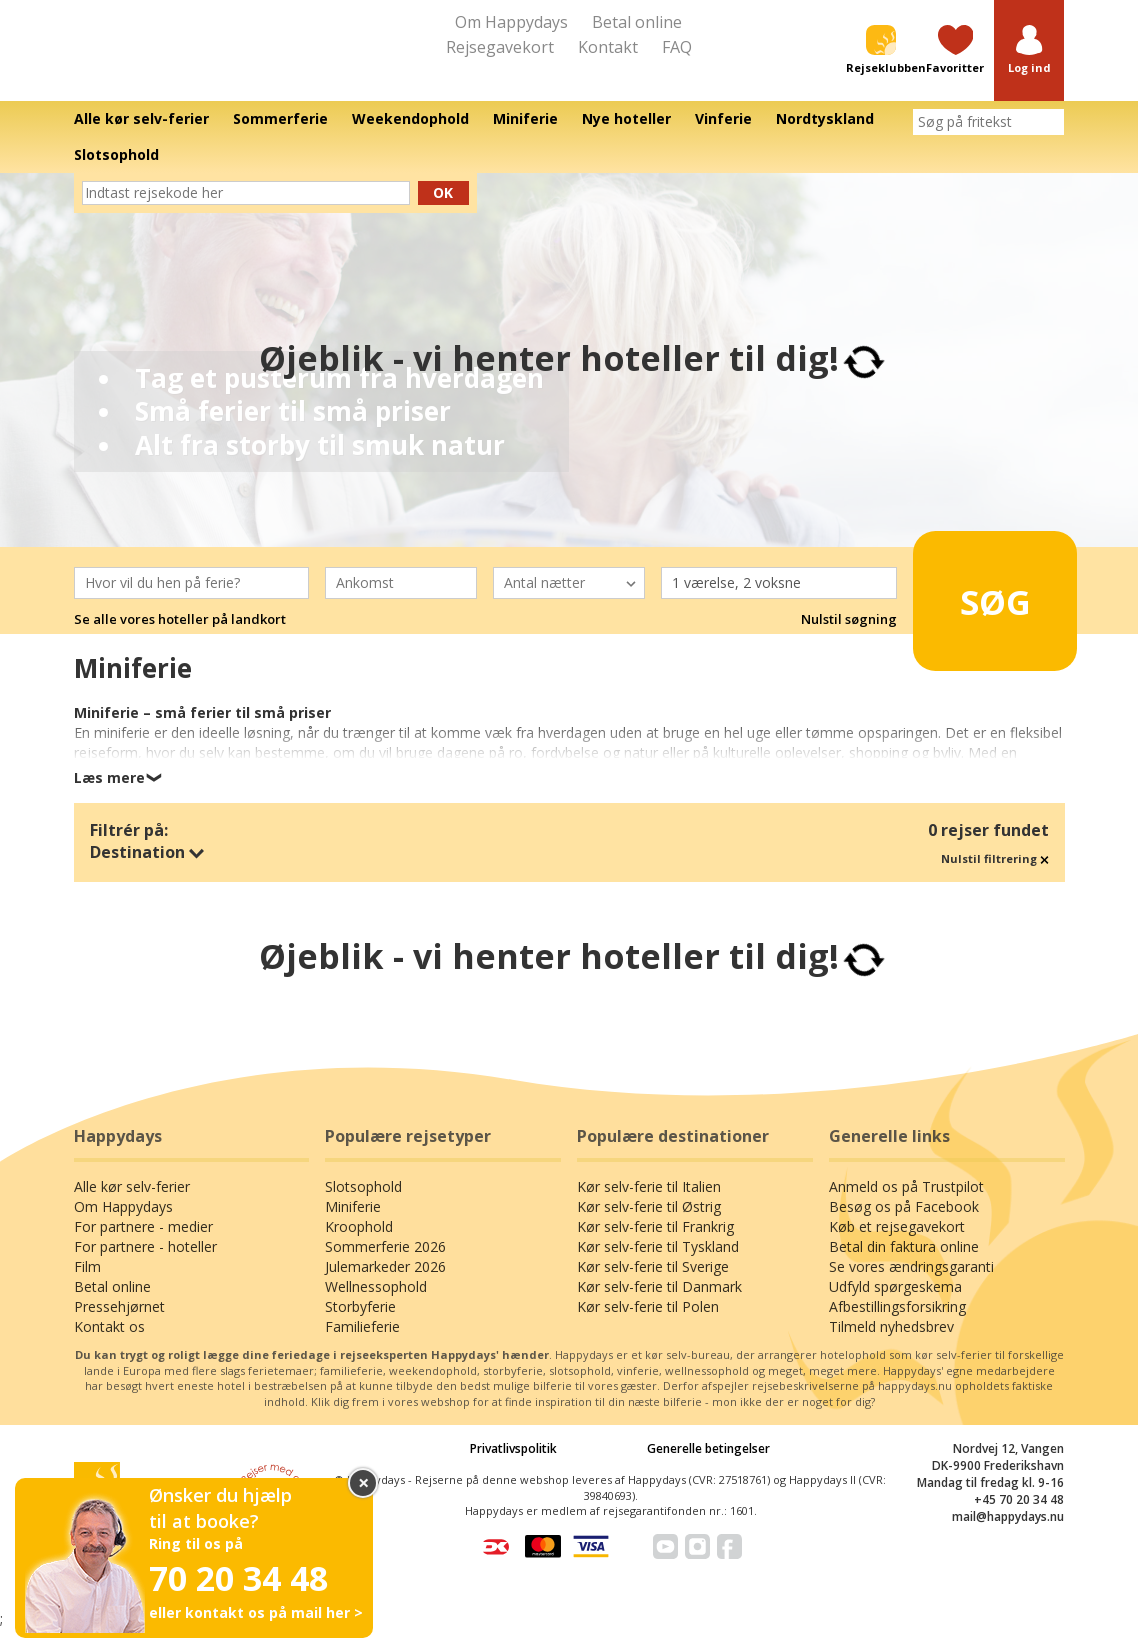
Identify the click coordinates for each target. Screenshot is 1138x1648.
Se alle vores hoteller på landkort (180, 638)
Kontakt (608, 47)
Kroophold (359, 1245)
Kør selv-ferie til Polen (648, 1325)
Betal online (637, 22)
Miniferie (353, 1225)
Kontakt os (109, 1345)
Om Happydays (511, 22)
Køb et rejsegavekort (897, 1245)
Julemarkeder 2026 (385, 1285)
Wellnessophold (376, 1305)
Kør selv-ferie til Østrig (649, 1225)
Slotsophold (363, 1205)
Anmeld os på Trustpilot (906, 1205)
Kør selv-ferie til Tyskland (658, 1265)
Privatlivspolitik (513, 1467)
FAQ (677, 47)
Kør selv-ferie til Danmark (659, 1305)
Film (87, 1285)
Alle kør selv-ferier (132, 1205)
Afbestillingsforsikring (897, 1325)
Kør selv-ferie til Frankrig (655, 1245)
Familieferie (362, 1345)
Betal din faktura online (904, 1265)
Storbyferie (360, 1325)
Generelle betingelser (708, 1467)
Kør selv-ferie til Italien (649, 1205)
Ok (443, 210)
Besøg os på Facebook (904, 1225)
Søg (982, 611)
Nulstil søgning (849, 638)
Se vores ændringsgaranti (911, 1285)
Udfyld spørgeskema (895, 1305)
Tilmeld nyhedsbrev (891, 1345)
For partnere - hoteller (145, 1265)
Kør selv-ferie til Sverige (653, 1285)
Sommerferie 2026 (385, 1265)
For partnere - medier (143, 1245)
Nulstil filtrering (995, 876)
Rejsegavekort (500, 47)
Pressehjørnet (119, 1325)
